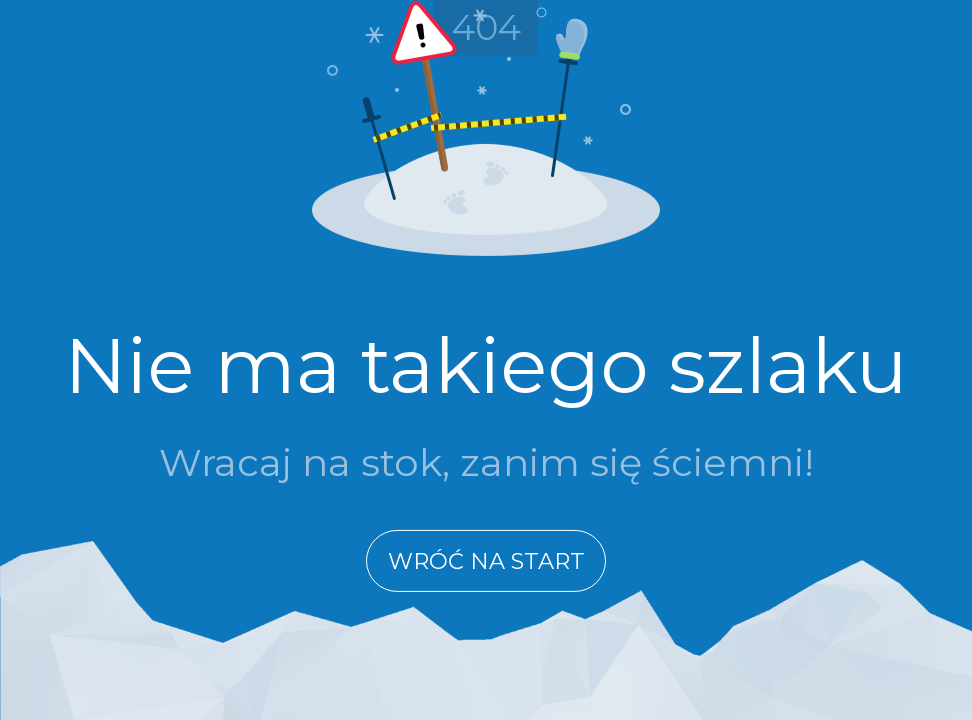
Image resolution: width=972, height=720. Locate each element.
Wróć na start (486, 561)
